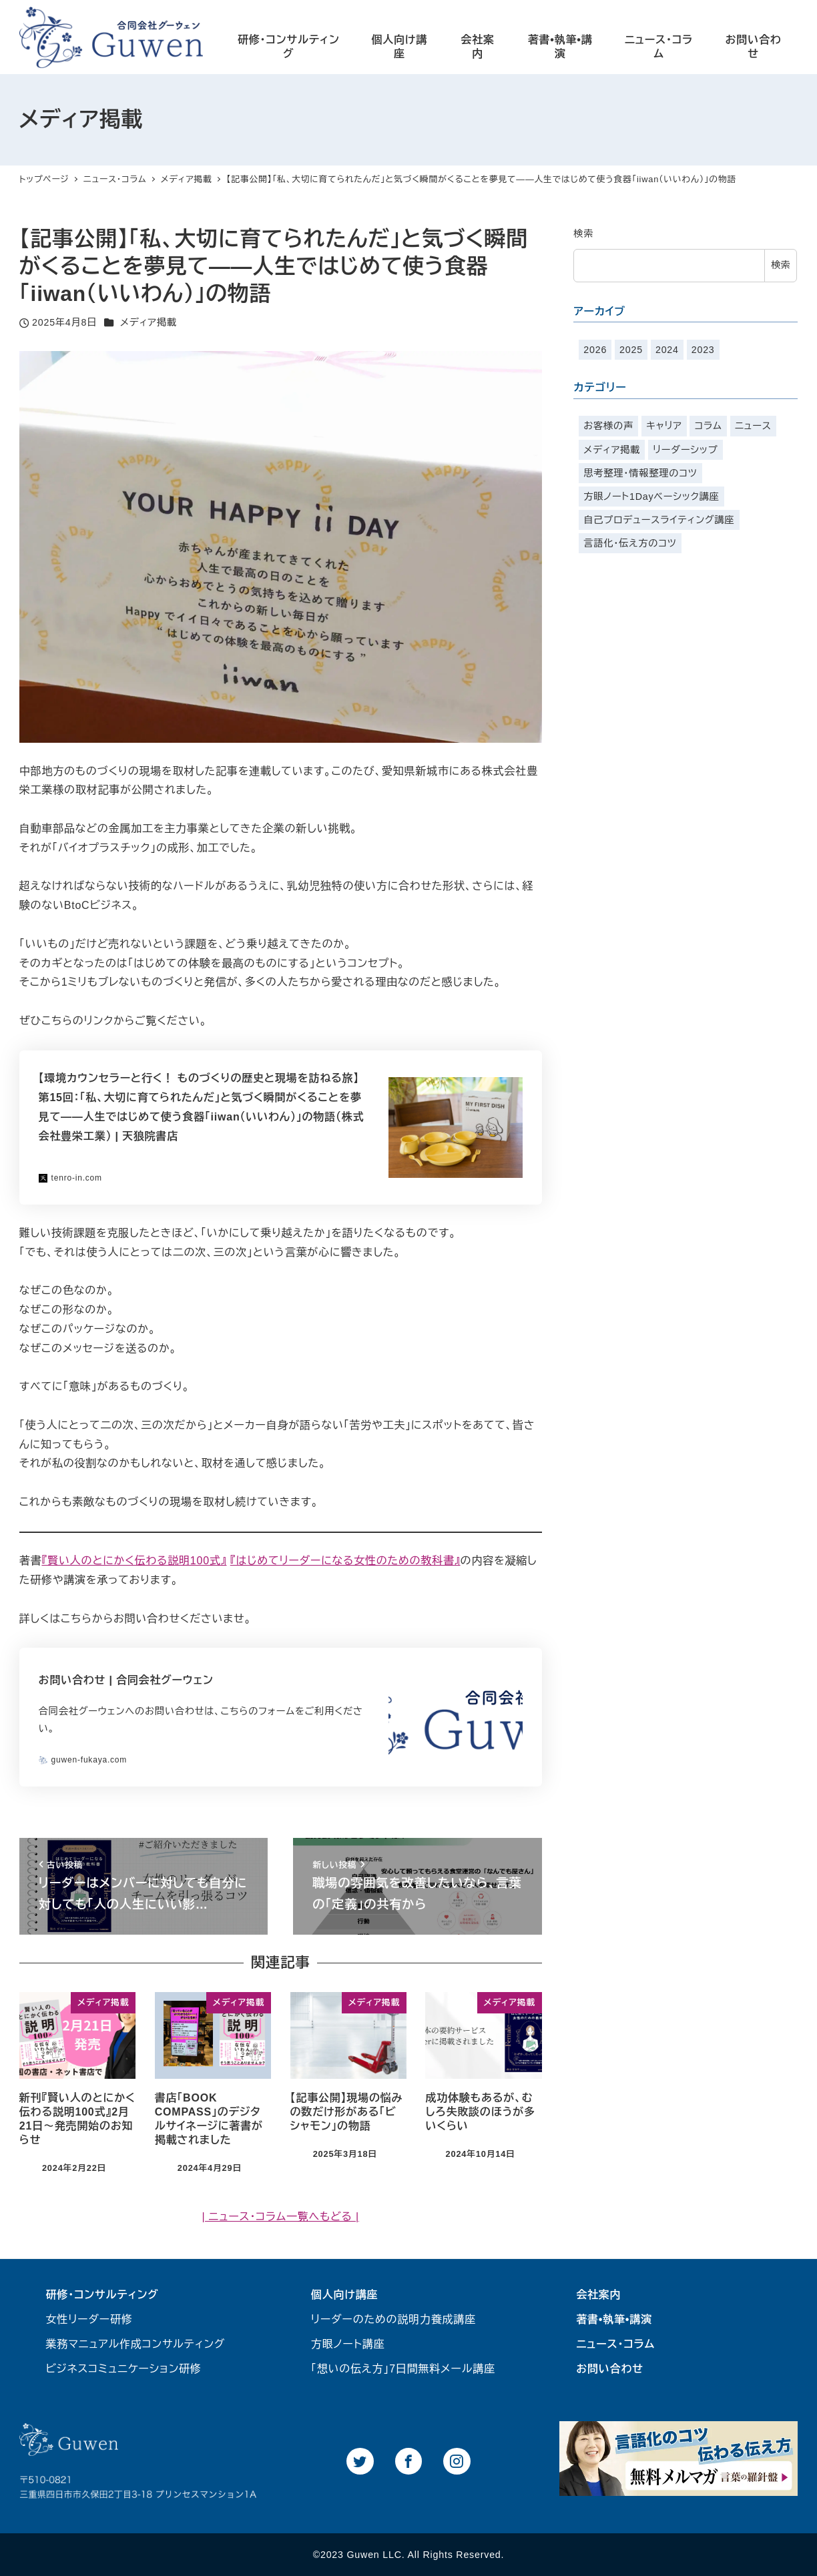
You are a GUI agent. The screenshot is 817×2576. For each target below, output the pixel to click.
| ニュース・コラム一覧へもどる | (280, 2216)
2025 (631, 349)
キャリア (664, 425)
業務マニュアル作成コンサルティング (136, 2344)
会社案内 (598, 2294)
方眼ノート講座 (347, 2344)
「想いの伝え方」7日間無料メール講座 (403, 2368)
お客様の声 (608, 425)
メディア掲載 (148, 322)
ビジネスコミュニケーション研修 (124, 2368)
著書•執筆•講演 (614, 2319)
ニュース (753, 425)
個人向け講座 (344, 2294)
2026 (595, 349)
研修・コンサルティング (102, 2294)
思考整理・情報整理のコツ (640, 473)
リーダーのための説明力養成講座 (393, 2319)
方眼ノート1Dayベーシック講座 (651, 496)
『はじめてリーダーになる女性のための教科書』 (345, 1560)
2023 (703, 349)
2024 (667, 349)
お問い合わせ (609, 2368)
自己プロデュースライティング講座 (658, 520)
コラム (708, 425)
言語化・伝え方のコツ (629, 543)
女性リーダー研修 (89, 2319)
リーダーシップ (685, 449)
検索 (583, 233)
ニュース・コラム (615, 2344)
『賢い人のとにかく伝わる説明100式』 (133, 1560)
